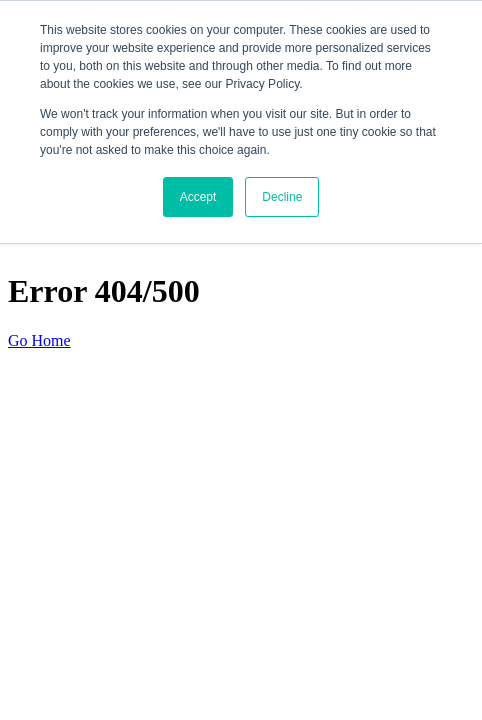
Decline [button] (282, 197)
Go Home (39, 340)
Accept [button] (198, 197)
